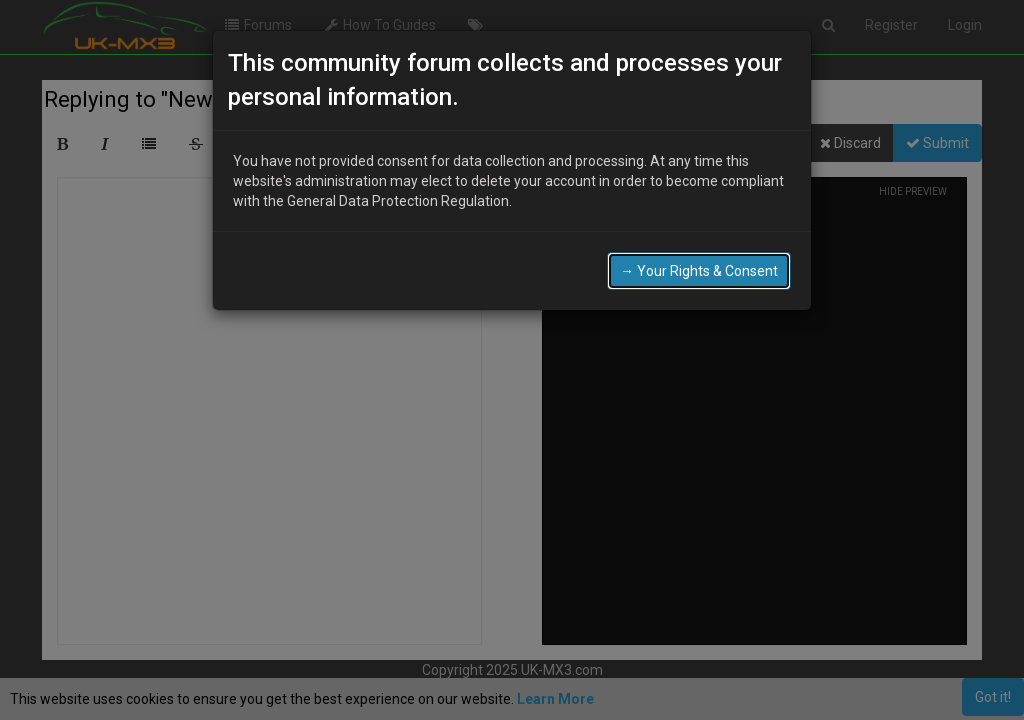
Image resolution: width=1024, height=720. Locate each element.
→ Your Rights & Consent (699, 271)
